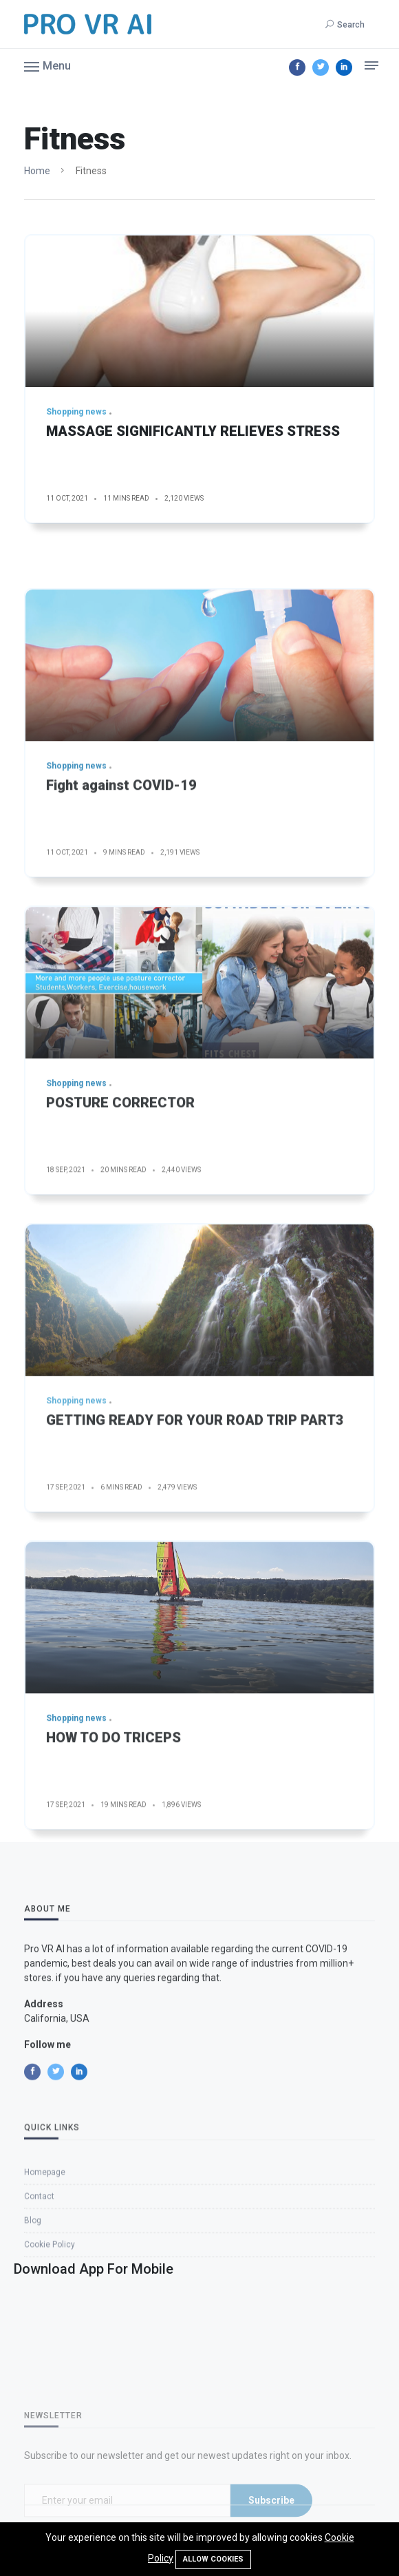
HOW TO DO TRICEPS (113, 1832)
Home (37, 170)
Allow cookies (213, 2559)
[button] (47, 65)
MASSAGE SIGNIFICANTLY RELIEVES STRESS (193, 431)
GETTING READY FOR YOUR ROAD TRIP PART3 (195, 1515)
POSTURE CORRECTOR (120, 1197)
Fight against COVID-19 (121, 880)
